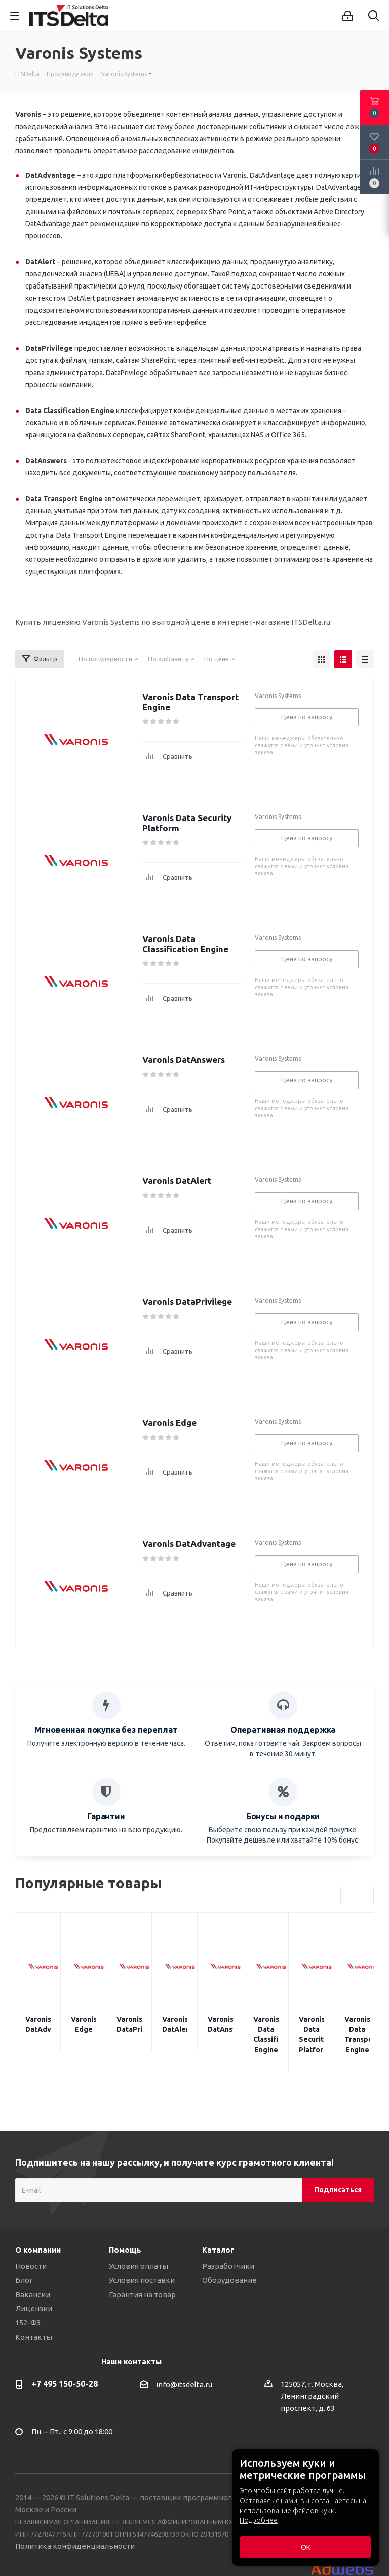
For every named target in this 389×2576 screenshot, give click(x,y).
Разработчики (228, 2245)
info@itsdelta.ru (184, 2364)
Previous (349, 1896)
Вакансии (32, 2274)
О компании (38, 2229)
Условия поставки (142, 2260)
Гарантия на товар (142, 2274)
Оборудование (229, 2260)
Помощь (125, 2229)
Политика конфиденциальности (75, 2525)
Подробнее (259, 2520)
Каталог (218, 2229)
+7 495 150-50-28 (64, 2363)
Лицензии (33, 2288)
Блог (24, 2260)
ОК (305, 2547)
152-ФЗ (28, 2302)
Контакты (33, 2316)
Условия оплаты (138, 2245)
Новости (31, 2245)
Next (365, 1896)
